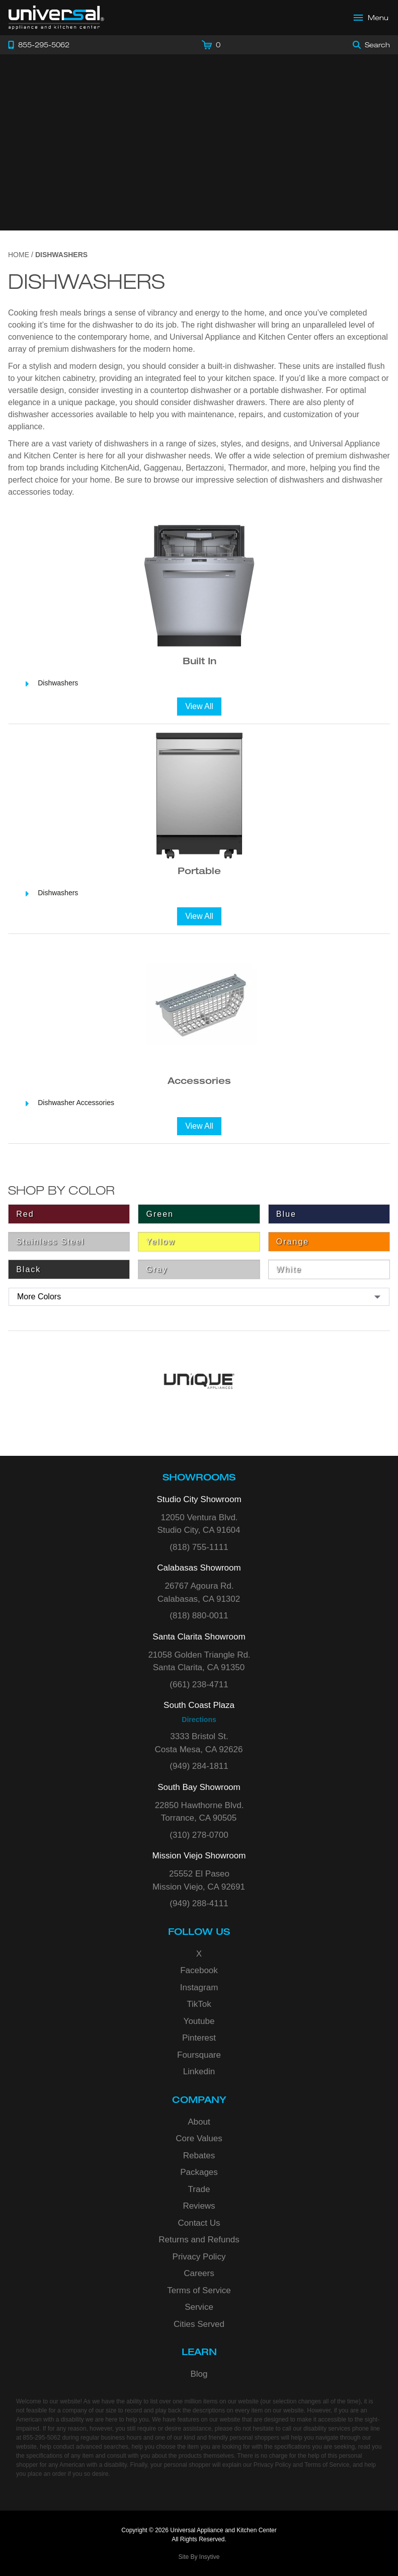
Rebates (199, 2155)
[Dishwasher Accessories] (199, 1102)
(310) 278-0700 (199, 1835)
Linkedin (199, 2071)
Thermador (247, 467)
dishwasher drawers (229, 402)
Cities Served (199, 2324)
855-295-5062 (41, 2437)
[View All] (199, 706)
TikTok (199, 2004)
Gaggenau (163, 467)
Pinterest (199, 2038)
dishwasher (113, 325)
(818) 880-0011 (199, 1615)
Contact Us (199, 2223)
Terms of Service (199, 2290)
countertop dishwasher (190, 390)
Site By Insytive (198, 2556)
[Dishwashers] (199, 682)
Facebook (199, 1970)
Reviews (199, 2206)
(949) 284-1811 (199, 1766)
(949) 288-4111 (199, 1903)
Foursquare (199, 2055)
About (199, 2122)
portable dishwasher (285, 390)
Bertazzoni (205, 467)
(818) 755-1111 (199, 1547)
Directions (199, 1719)
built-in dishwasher (241, 366)
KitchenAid (120, 467)
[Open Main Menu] (371, 17)
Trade (199, 2189)
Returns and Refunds (199, 2239)
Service (199, 2307)
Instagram (199, 1987)
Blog (198, 2374)
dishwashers (301, 480)
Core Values (199, 2138)
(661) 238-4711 (199, 1684)
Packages (199, 2172)
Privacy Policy (199, 2256)
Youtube (199, 2021)
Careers (199, 2273)
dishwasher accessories (51, 414)
